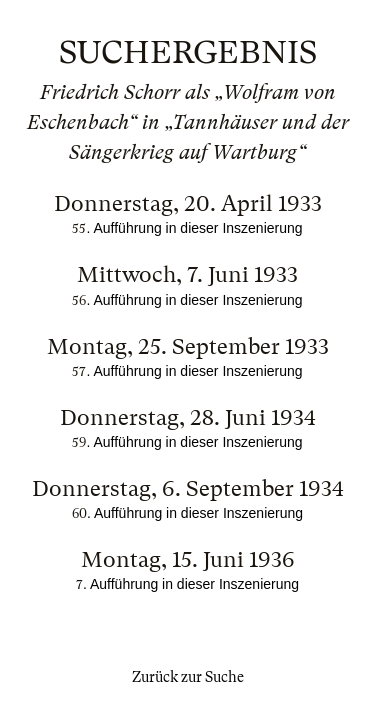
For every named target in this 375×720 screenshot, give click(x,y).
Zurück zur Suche (188, 677)
